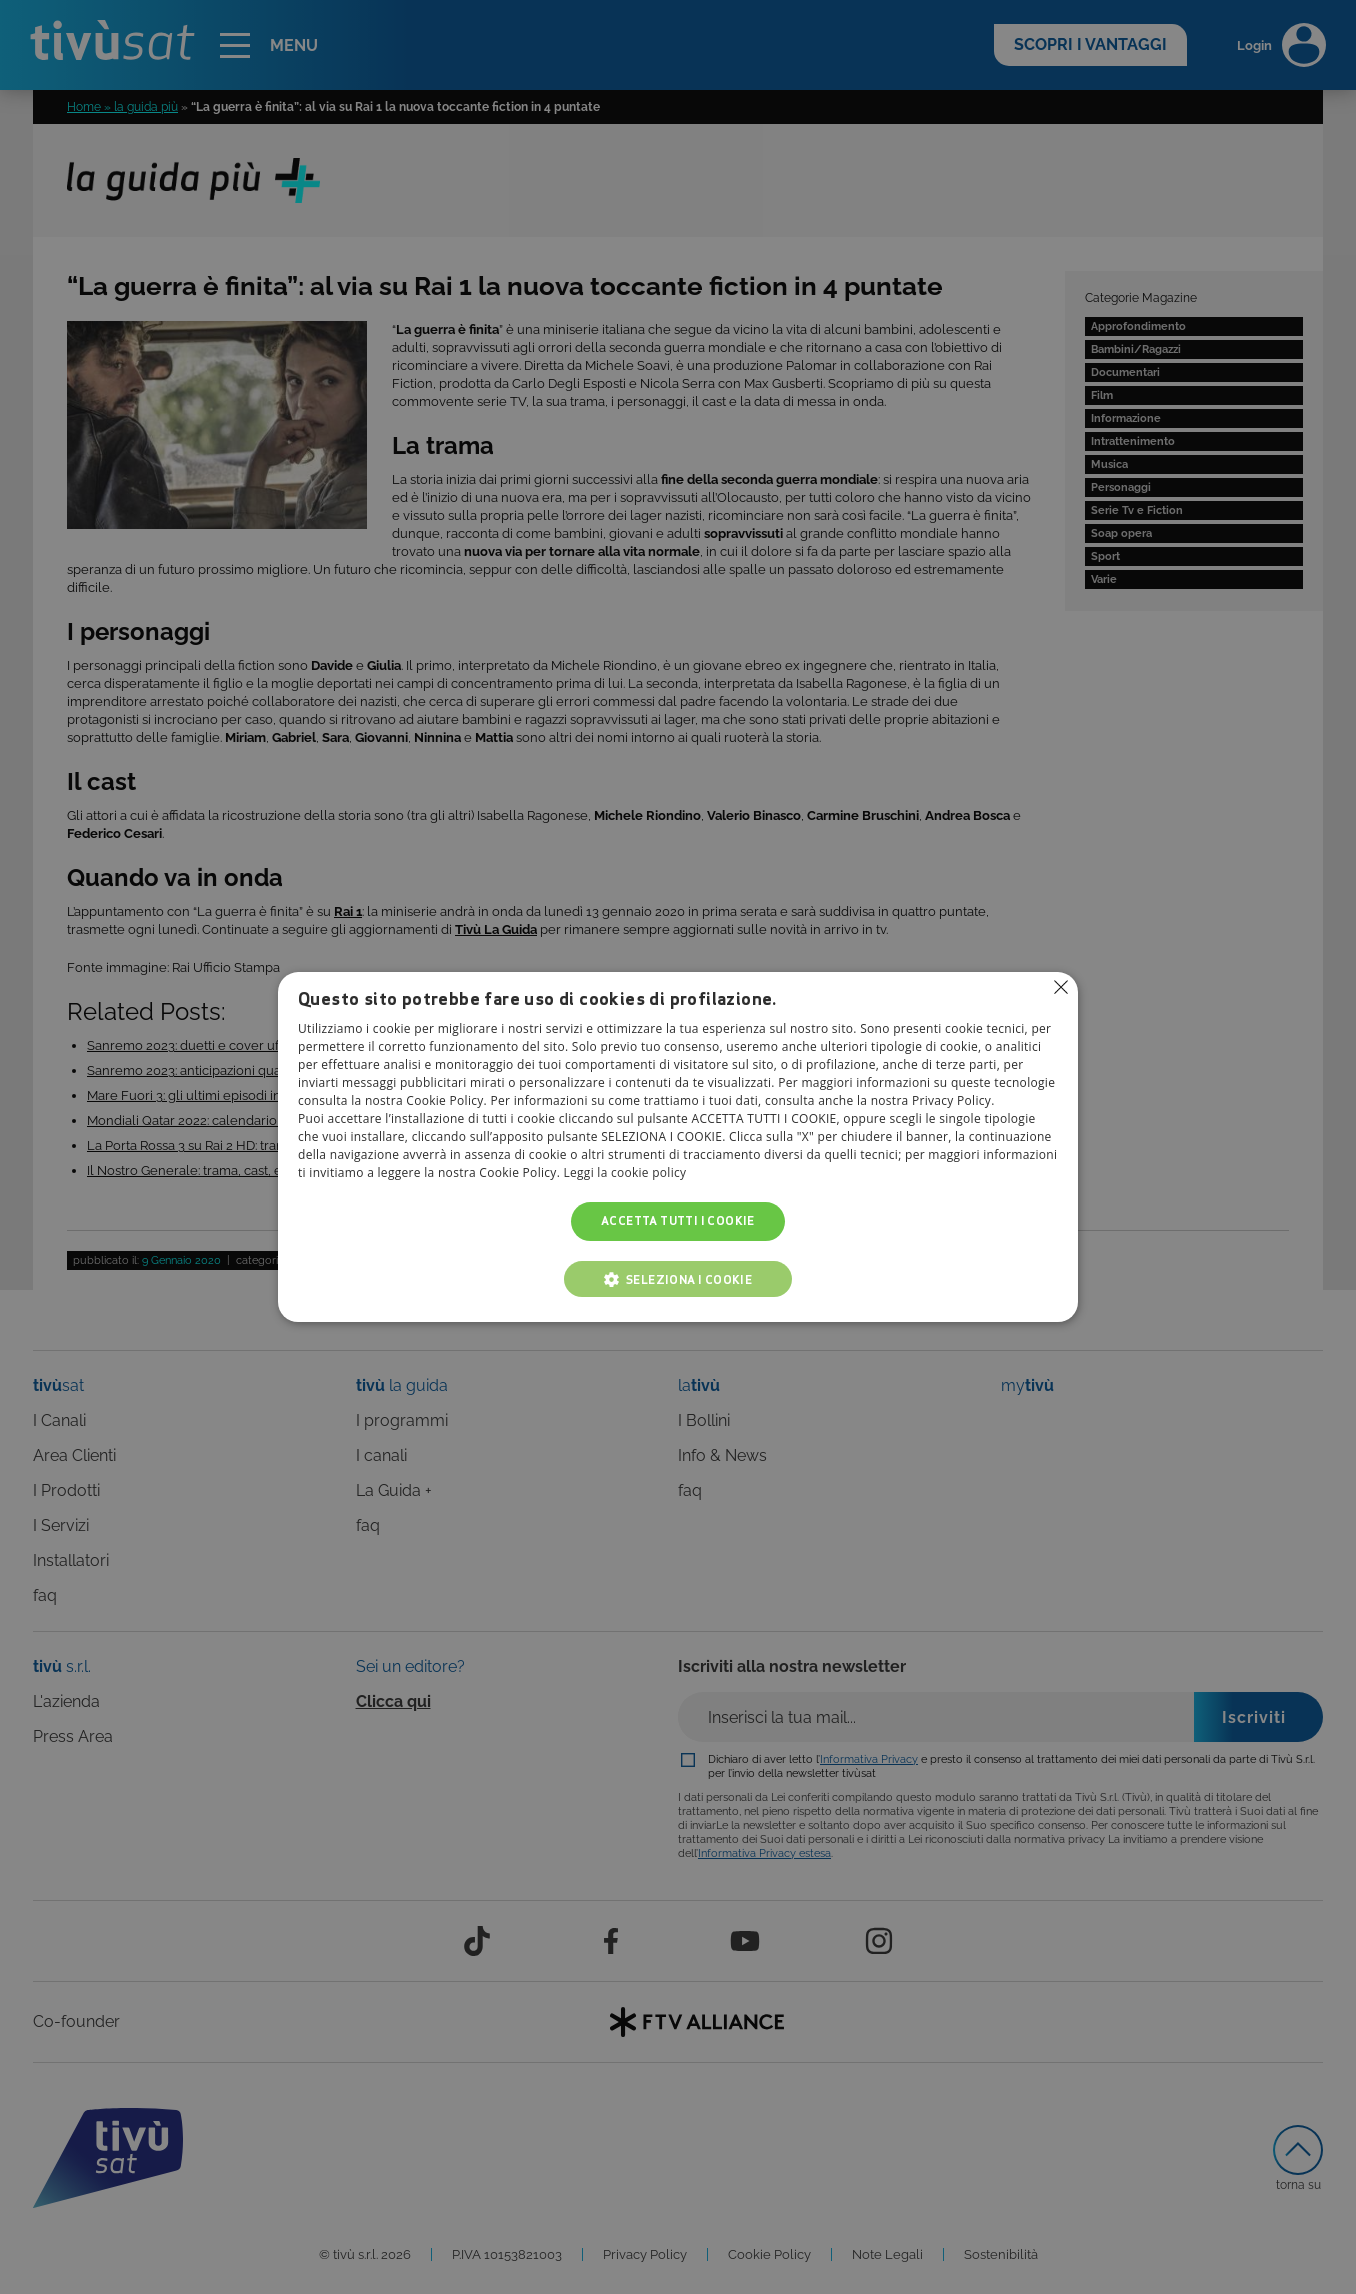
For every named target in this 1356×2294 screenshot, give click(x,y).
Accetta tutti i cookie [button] (678, 1221)
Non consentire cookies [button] (1061, 987)
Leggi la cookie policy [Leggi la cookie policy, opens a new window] (625, 1173)
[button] (678, 1279)
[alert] (678, 1147)
